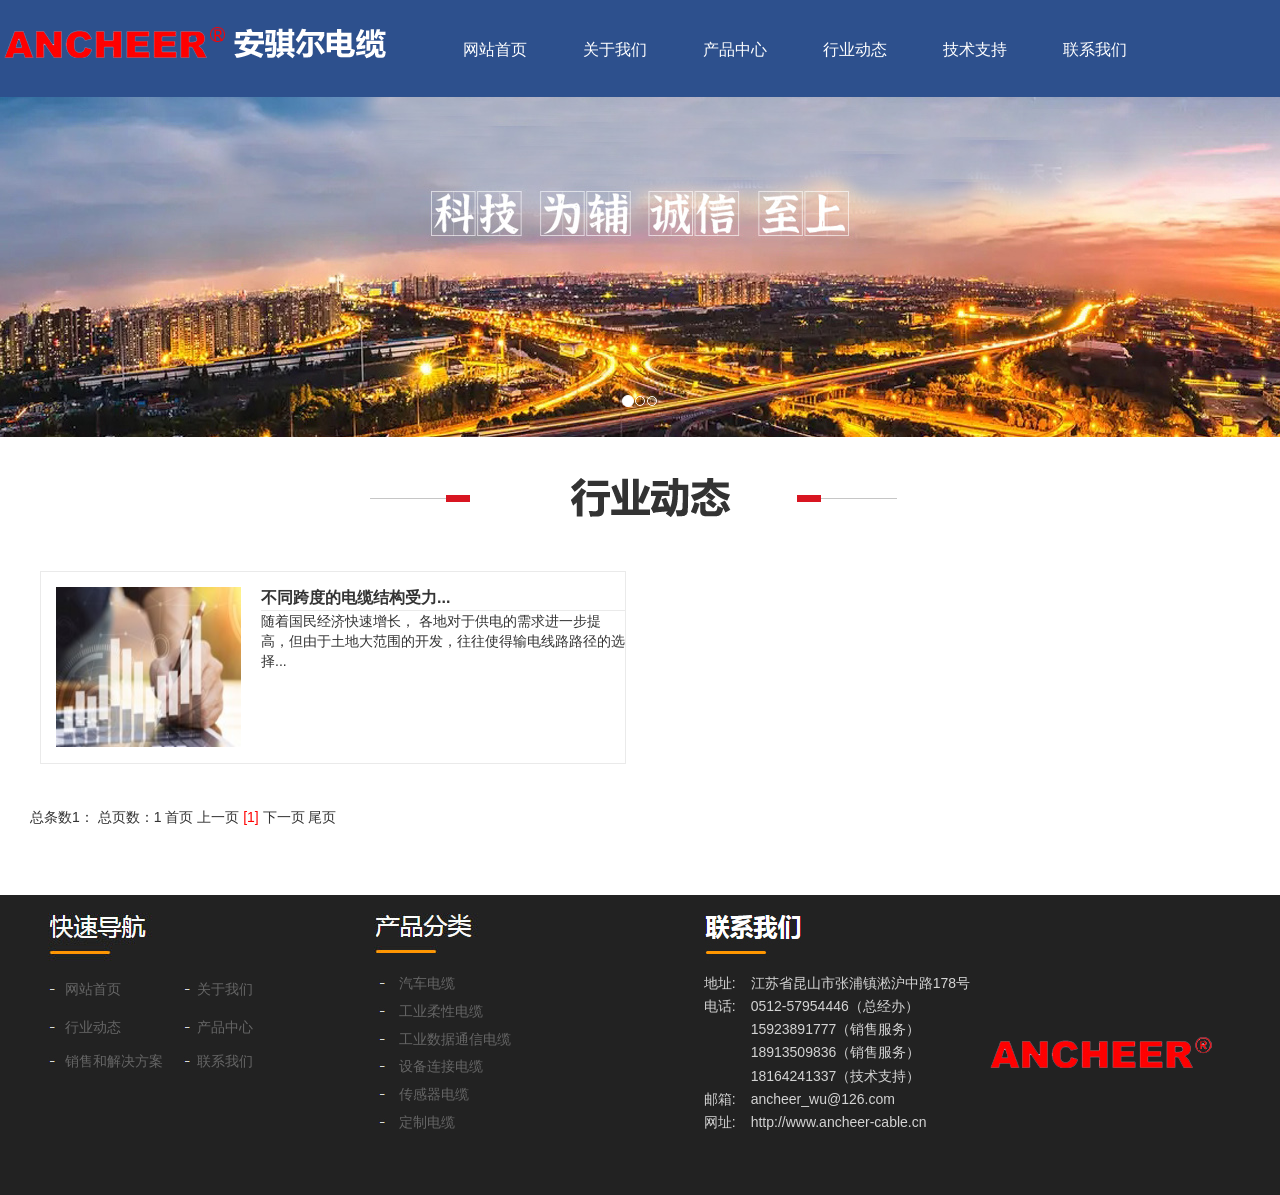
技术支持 (975, 49)
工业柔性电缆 (441, 1011)
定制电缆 (427, 1122)
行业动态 (855, 49)
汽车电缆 (427, 983)
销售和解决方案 (114, 1061)
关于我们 (615, 49)
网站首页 (495, 49)
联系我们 (1095, 49)
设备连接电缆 (441, 1066)
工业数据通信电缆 (455, 1039)
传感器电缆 (434, 1094)
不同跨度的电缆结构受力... (355, 597)
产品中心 (735, 49)
